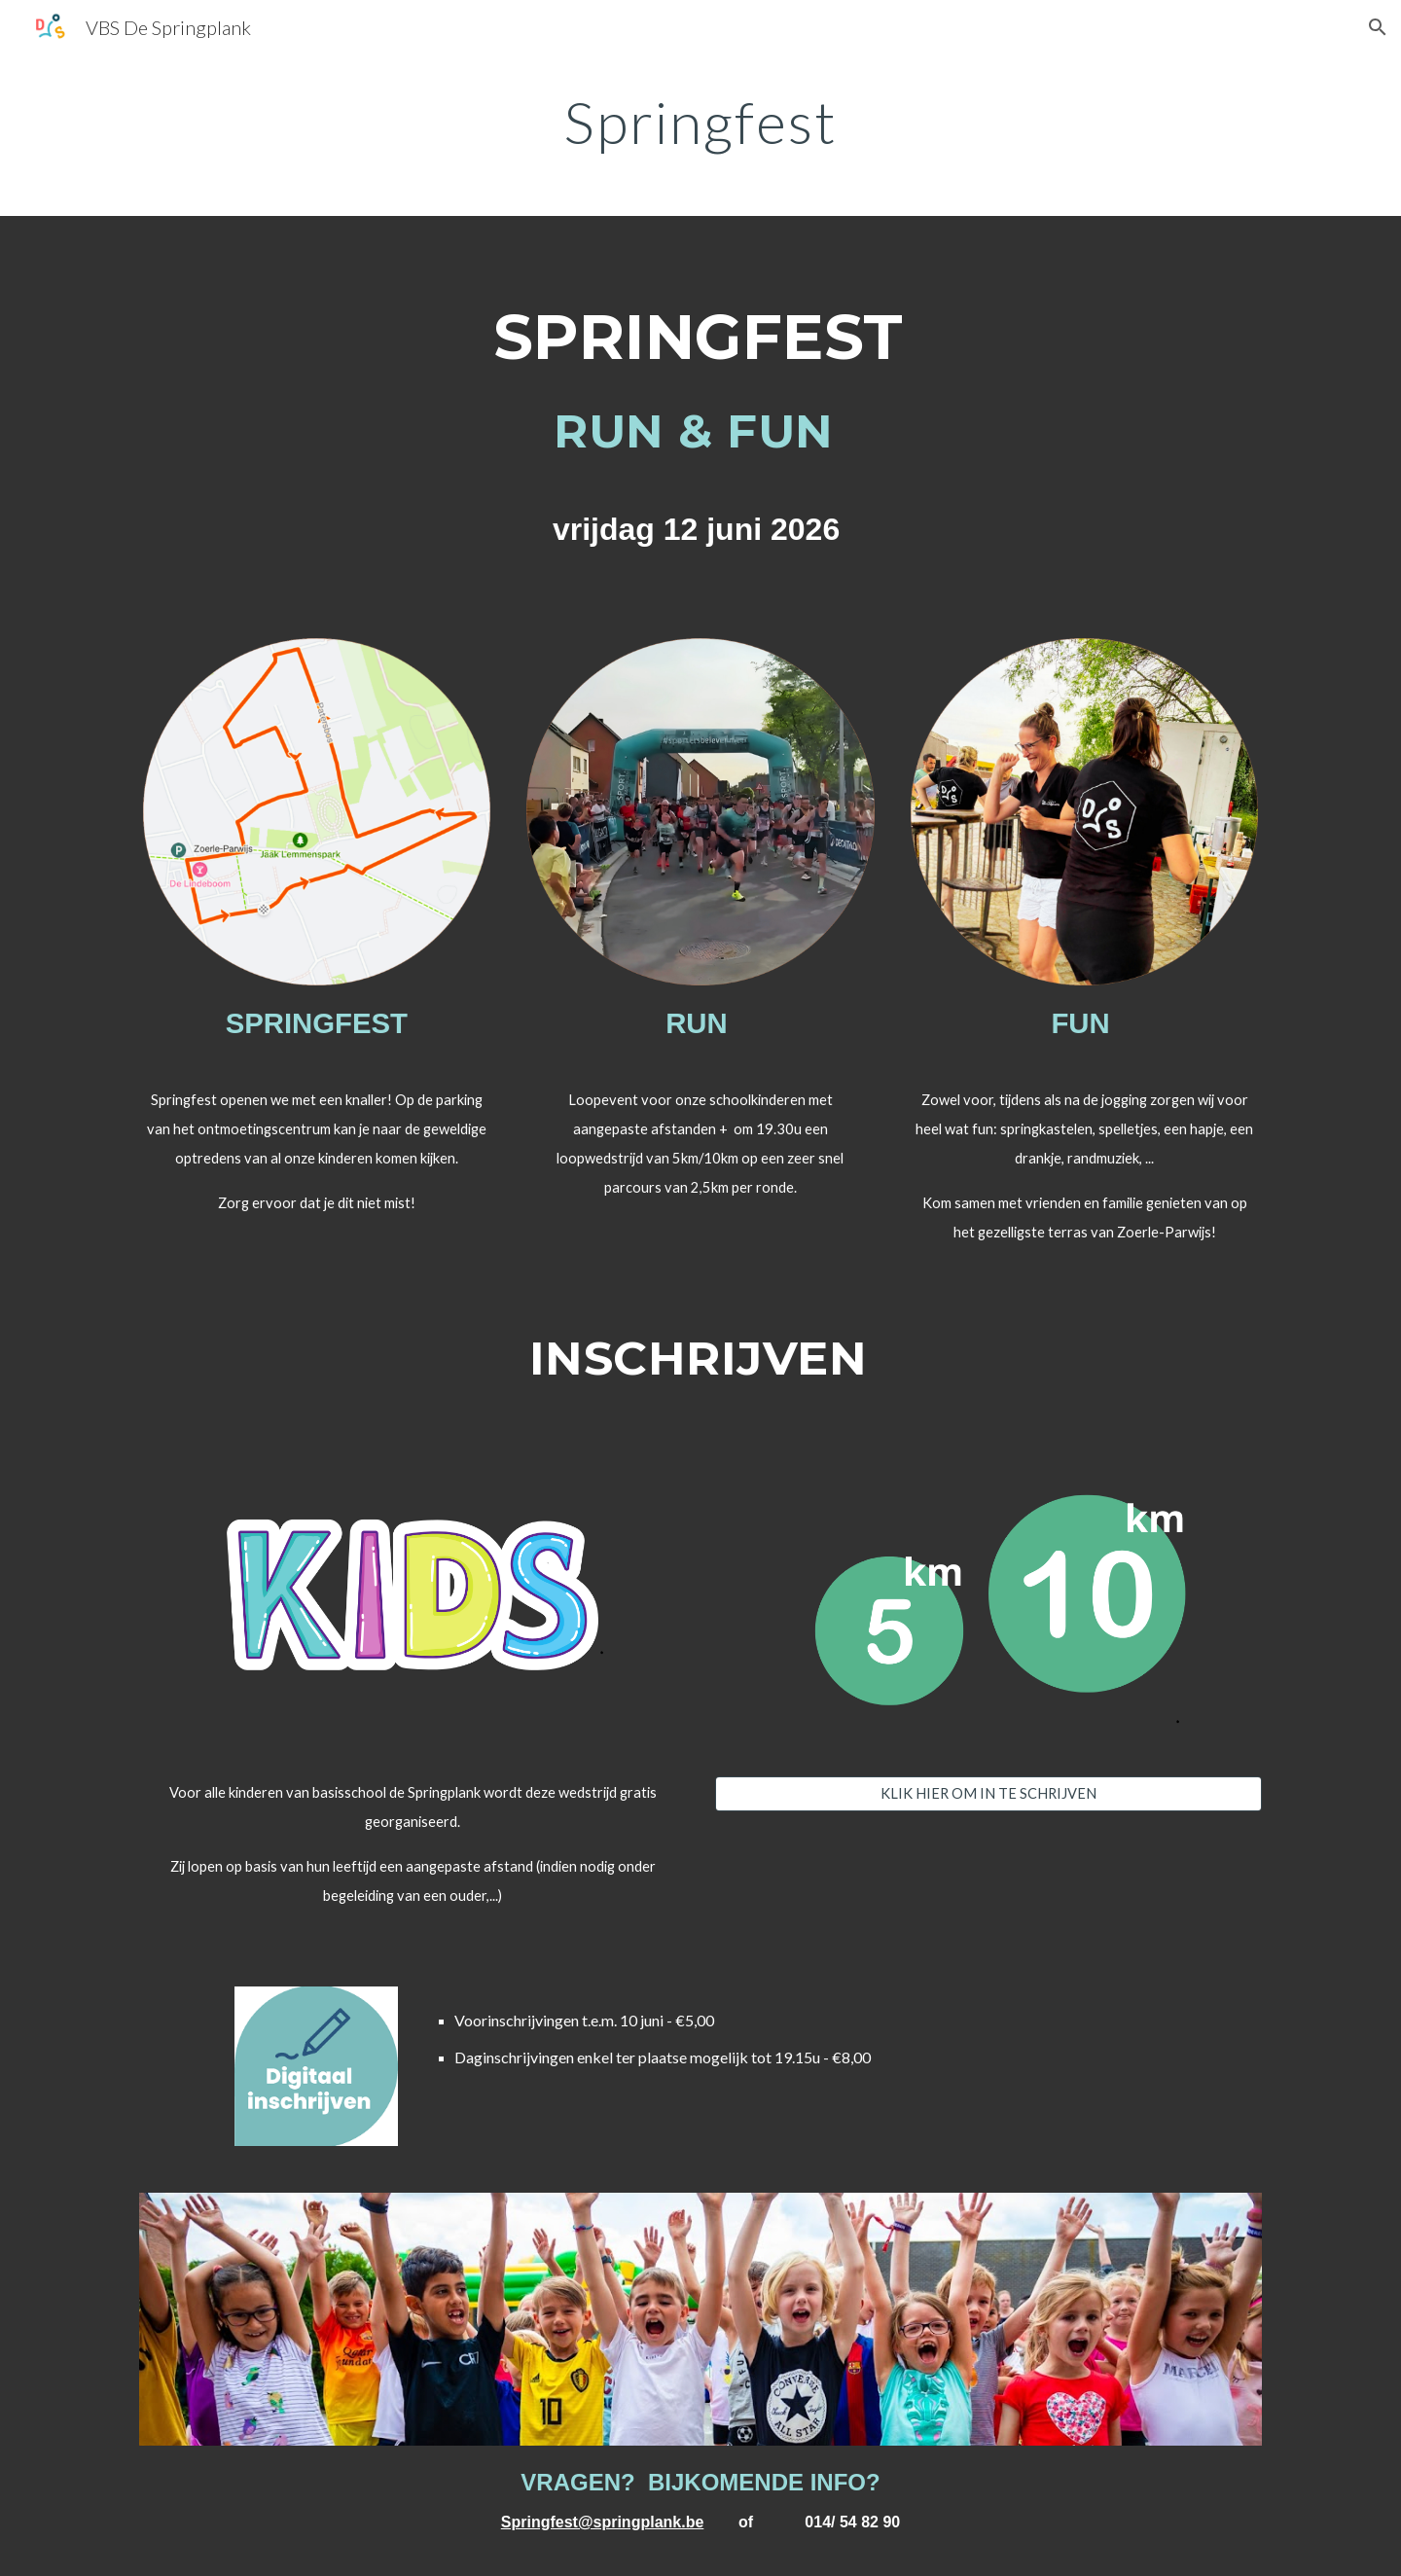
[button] (1377, 27)
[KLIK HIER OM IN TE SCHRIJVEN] (988, 1793)
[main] (700, 121)
